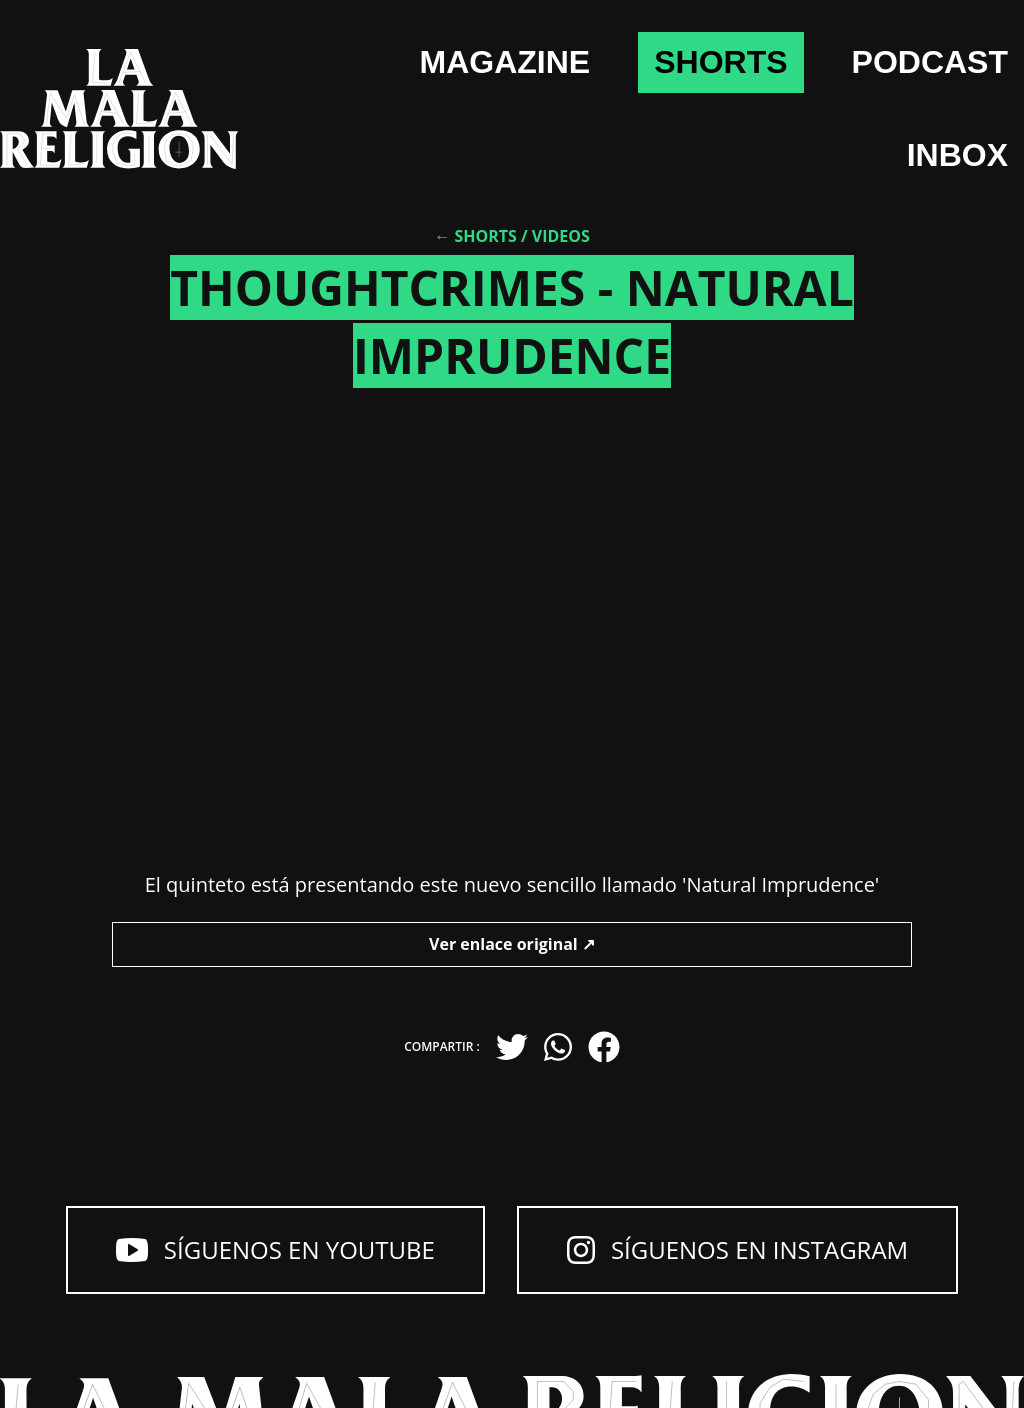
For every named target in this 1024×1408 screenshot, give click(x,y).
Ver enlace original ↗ (512, 944)
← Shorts (475, 236)
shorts (720, 62)
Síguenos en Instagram (737, 1249)
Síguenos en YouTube (275, 1249)
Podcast (930, 62)
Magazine (505, 62)
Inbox (957, 155)
